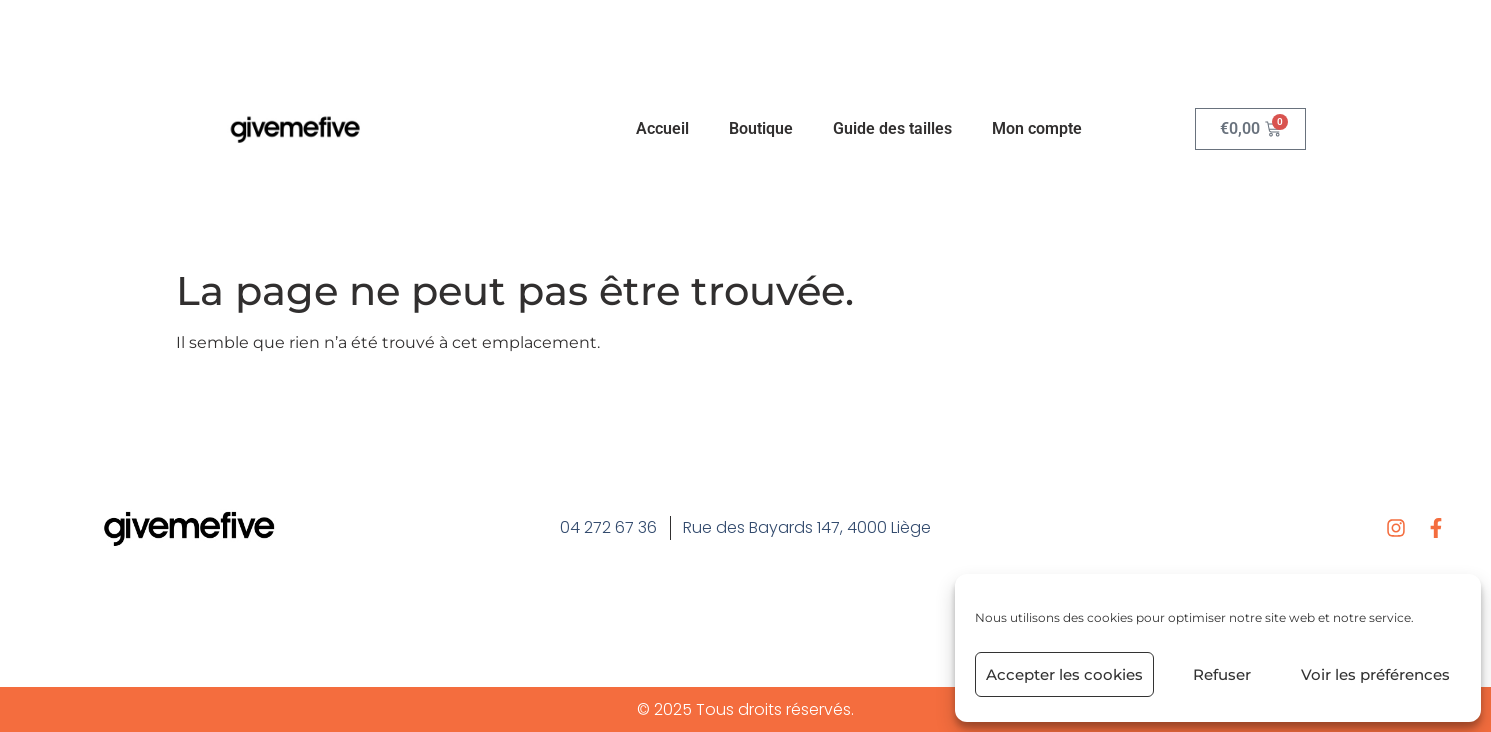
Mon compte (1037, 128)
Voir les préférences (1375, 674)
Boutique (761, 128)
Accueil (662, 128)
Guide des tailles (892, 128)
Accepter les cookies (1064, 674)
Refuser (1222, 674)
